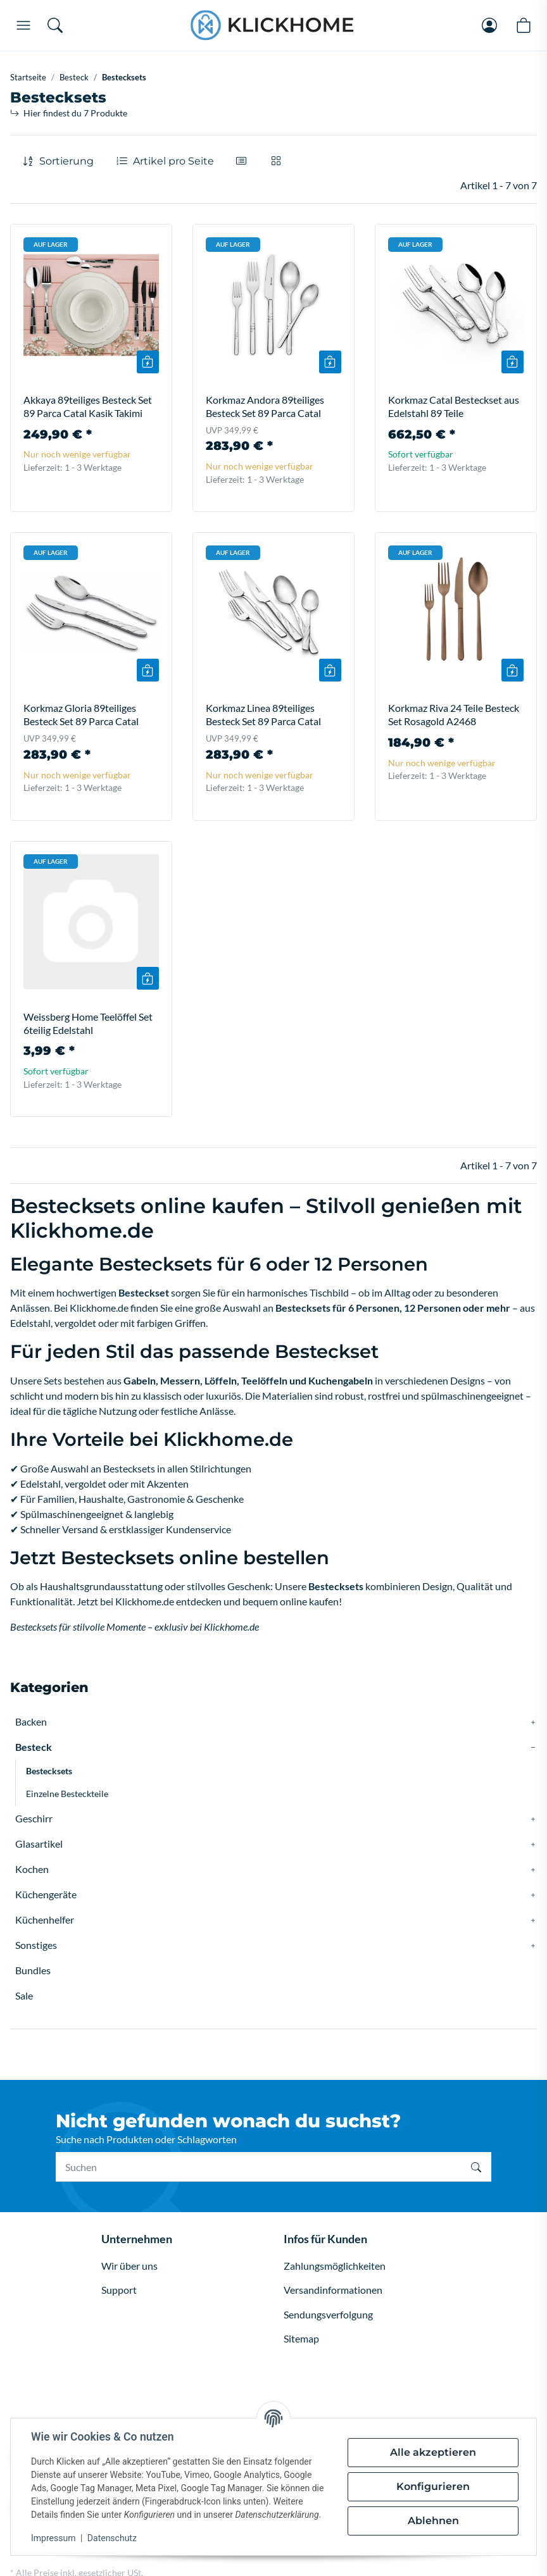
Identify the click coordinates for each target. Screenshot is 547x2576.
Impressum (53, 2538)
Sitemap (301, 2338)
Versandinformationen (333, 2290)
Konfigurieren (433, 2486)
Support (119, 2290)
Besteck (33, 1747)
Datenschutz (112, 2538)
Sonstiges (36, 1945)
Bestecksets (49, 1771)
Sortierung (66, 161)
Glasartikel (39, 1844)
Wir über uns (129, 2266)
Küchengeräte (46, 1894)
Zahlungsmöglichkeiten (335, 2266)
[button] (243, 161)
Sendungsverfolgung (328, 2314)
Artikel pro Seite (173, 161)
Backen (31, 1721)
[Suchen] (259, 2166)
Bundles (33, 1970)
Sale (24, 1995)
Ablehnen (433, 2521)
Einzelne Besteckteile (67, 1794)
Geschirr (34, 1818)
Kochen (32, 1869)
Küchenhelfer (44, 1919)
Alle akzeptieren (433, 2452)
